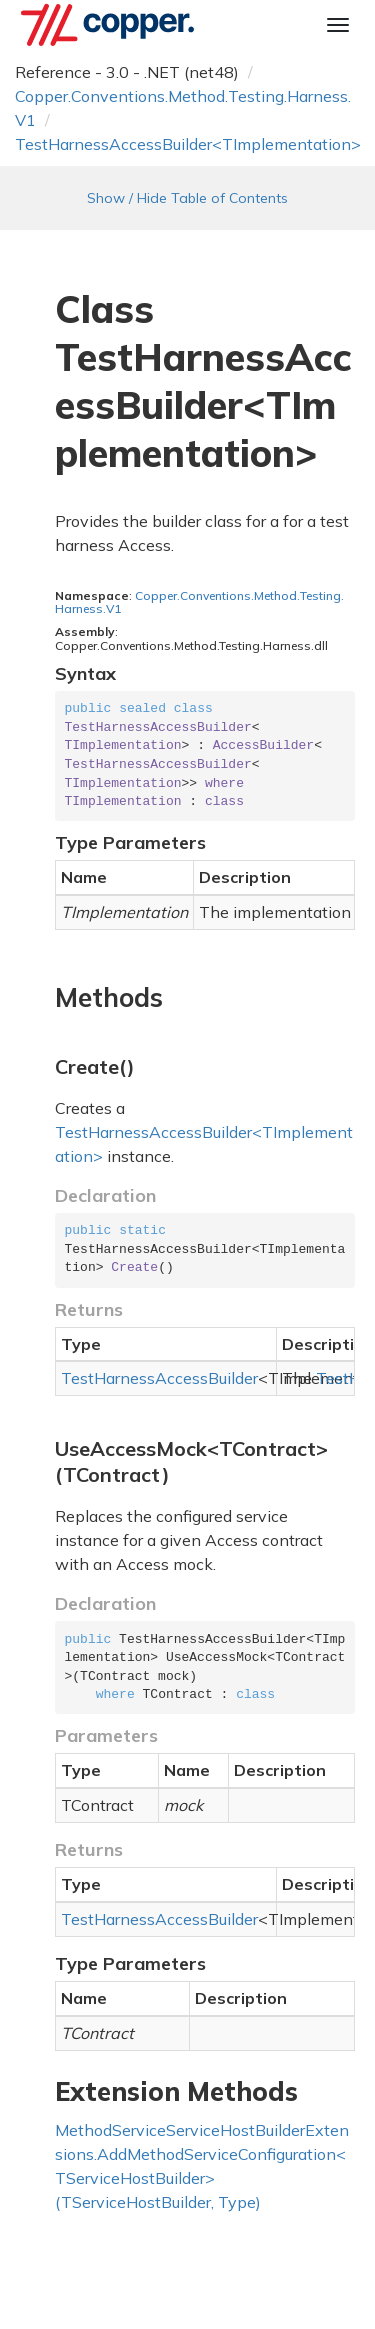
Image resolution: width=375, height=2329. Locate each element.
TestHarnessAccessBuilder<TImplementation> (188, 144)
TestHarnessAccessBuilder (159, 1378)
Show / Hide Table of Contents (187, 198)
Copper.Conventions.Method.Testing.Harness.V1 (199, 602)
